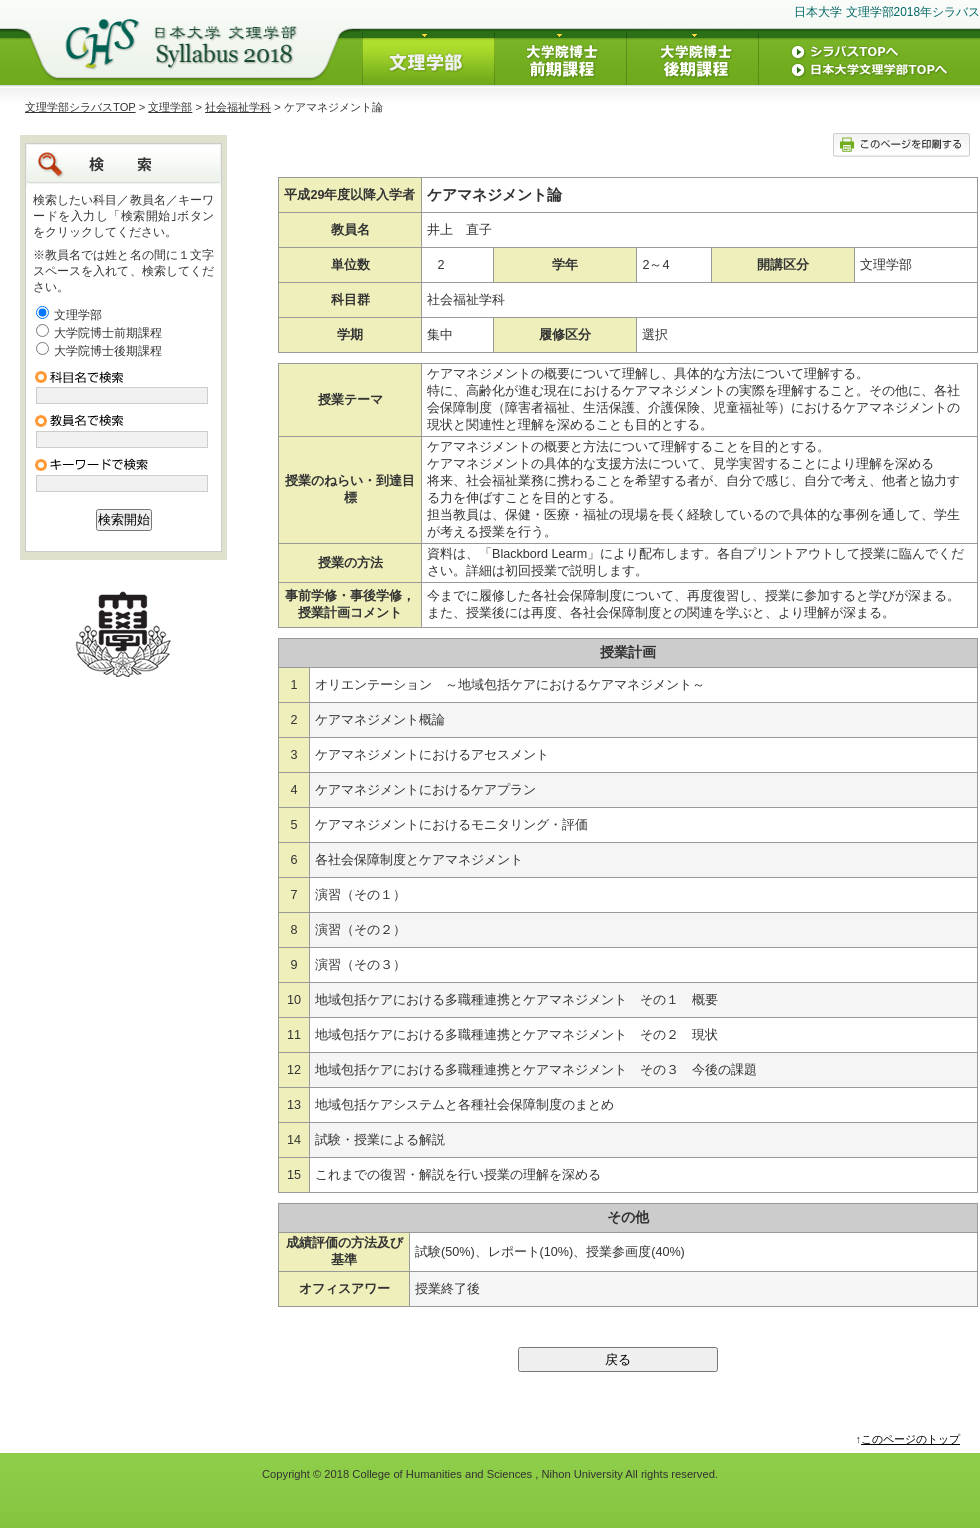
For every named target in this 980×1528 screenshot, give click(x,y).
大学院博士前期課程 (108, 333)
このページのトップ (910, 1439)
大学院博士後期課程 (108, 351)
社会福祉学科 (238, 107)
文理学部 (170, 107)
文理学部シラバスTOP (80, 107)
